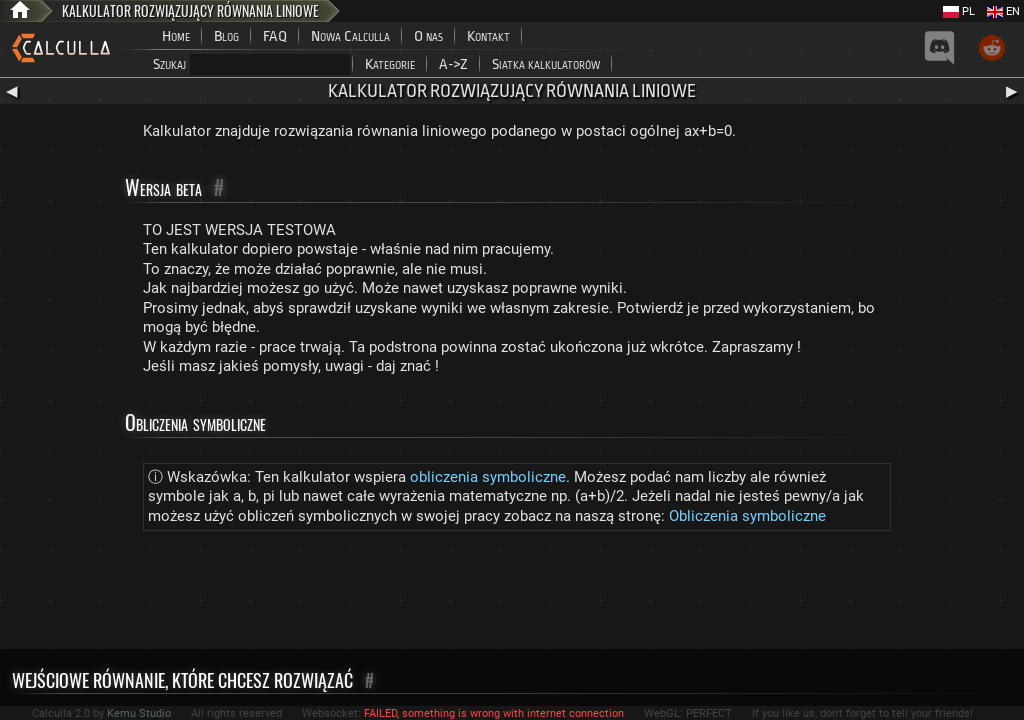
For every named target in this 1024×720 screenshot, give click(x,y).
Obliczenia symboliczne (747, 516)
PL (959, 11)
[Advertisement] (512, 594)
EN (1003, 11)
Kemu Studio (139, 713)
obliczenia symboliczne (488, 477)
